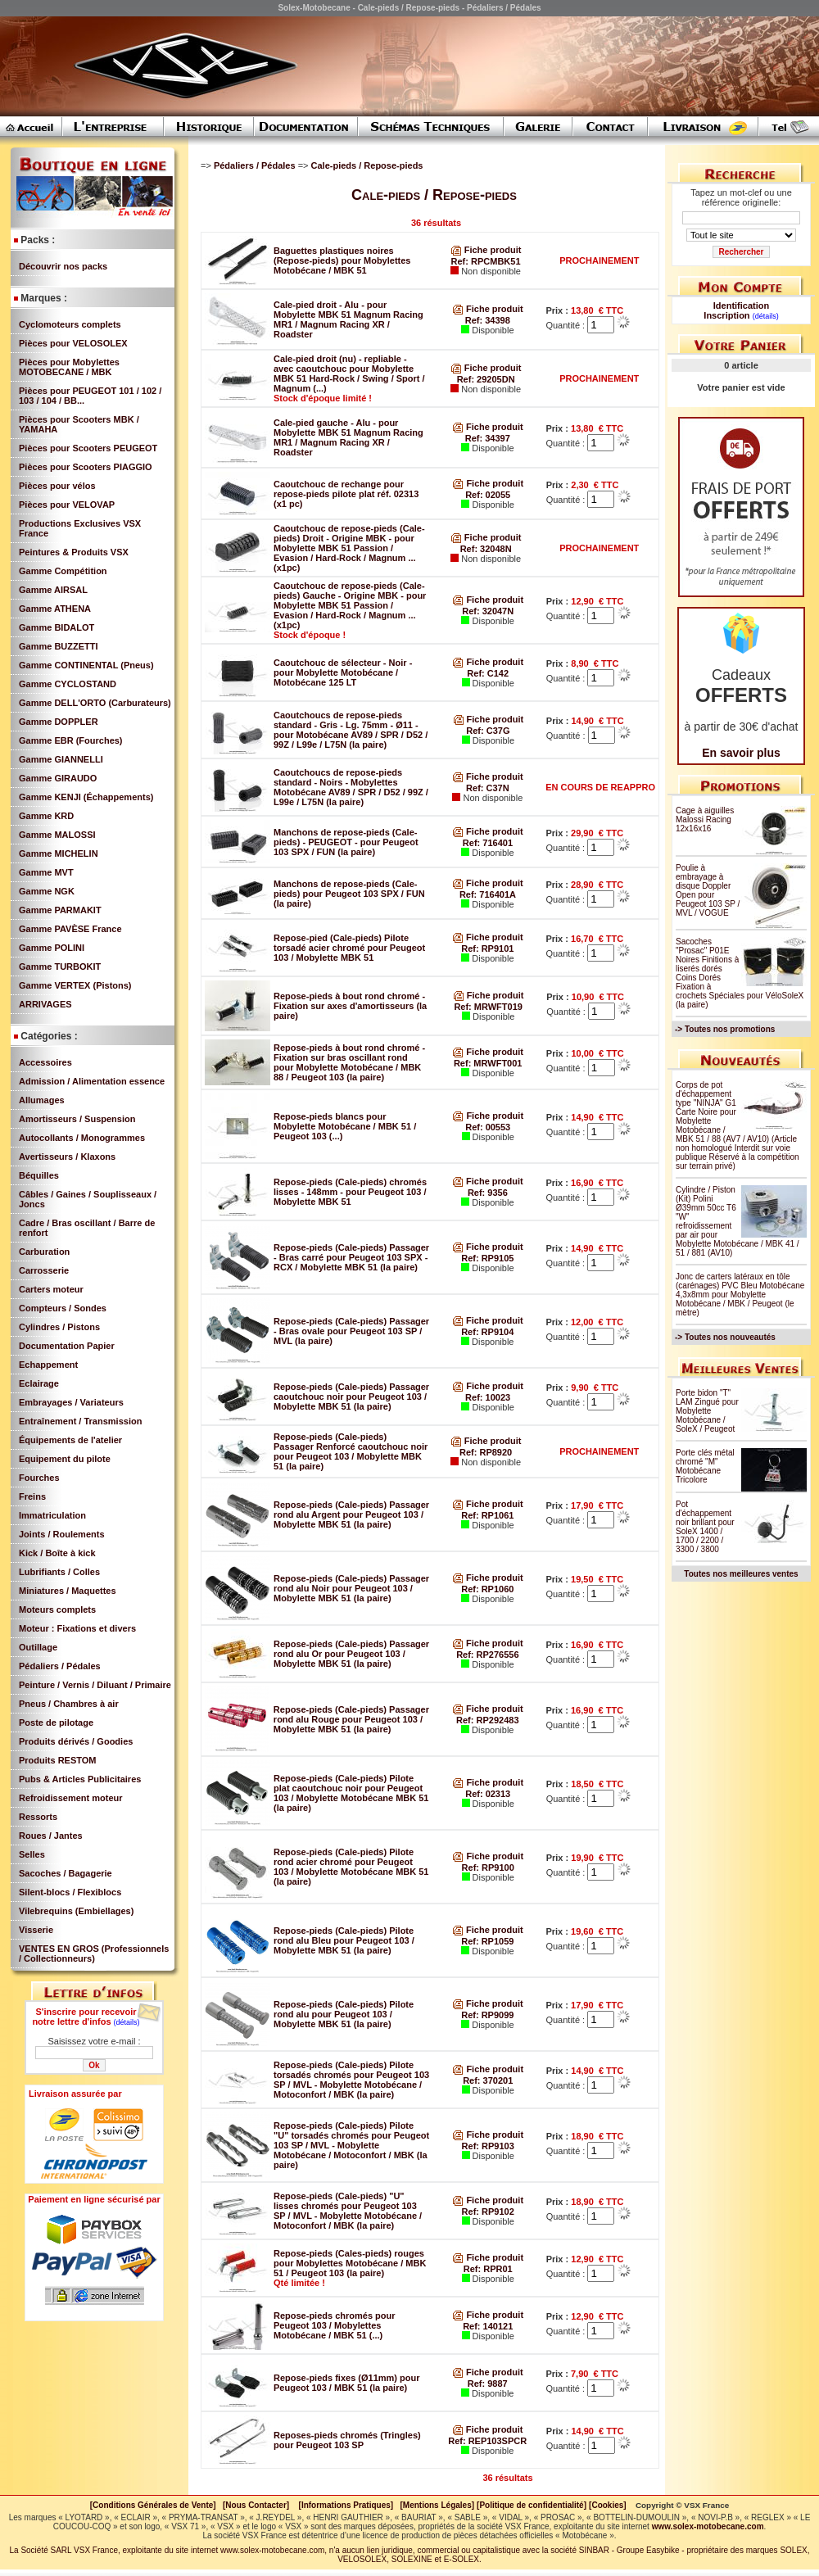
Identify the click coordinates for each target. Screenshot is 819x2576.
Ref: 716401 (488, 843)
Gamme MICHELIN (58, 853)
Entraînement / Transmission (80, 1421)
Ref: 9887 (488, 2383)
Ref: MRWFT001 (488, 1063)
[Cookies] (608, 2505)
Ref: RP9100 (488, 1867)
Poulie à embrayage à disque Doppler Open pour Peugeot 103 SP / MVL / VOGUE (708, 890)
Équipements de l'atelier (70, 1440)
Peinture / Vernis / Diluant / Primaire (95, 1685)
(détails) (127, 2022)
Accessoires (45, 1062)
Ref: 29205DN (486, 379)
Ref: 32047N (488, 611)
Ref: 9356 (488, 1192)
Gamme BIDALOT (56, 627)
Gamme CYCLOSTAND (67, 684)
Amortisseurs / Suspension (77, 1119)
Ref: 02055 (487, 495)
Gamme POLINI (51, 948)
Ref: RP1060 (487, 1589)
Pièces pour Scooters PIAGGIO (85, 467)
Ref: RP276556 (487, 1654)
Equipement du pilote (65, 1459)
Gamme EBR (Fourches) (71, 740)
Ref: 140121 (488, 2326)
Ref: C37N (487, 788)
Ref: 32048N (486, 549)
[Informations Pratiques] (346, 2505)
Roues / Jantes (51, 1835)
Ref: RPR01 (488, 2269)
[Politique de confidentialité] (531, 2505)
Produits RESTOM (58, 1760)
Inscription (726, 315)
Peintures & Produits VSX (74, 552)
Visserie (36, 1930)
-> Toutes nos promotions (725, 1029)
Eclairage (39, 1383)
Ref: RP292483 (487, 1720)
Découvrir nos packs (63, 266)
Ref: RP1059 (487, 1941)
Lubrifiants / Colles (59, 1572)
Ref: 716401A (487, 894)
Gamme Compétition (63, 571)
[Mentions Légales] (437, 2505)
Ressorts (38, 1817)
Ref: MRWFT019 (488, 1007)
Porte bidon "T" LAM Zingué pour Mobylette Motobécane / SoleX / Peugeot (707, 1410)
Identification (741, 305)
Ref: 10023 (487, 1397)
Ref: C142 (488, 673)
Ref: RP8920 (485, 1452)
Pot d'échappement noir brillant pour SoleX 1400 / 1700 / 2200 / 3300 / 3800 (705, 1527)
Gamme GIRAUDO (58, 778)
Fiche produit (486, 250)
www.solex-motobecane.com (708, 2526)
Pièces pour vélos (57, 486)
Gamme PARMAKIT (60, 910)
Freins (32, 1496)
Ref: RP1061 (487, 1515)
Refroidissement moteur (71, 1798)
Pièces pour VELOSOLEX (73, 343)
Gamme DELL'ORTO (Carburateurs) (95, 703)
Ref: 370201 (488, 2080)
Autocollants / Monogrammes (82, 1138)
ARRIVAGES (45, 1004)
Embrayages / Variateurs (71, 1402)
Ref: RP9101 (487, 948)
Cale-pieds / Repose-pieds (368, 165)
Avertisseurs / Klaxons (67, 1156)
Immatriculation (52, 1515)
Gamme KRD (46, 816)
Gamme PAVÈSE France (70, 929)
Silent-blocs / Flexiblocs (70, 1892)
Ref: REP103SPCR (487, 2441)
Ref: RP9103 (488, 2146)
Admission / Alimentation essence (92, 1081)
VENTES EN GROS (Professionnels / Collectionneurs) (94, 1953)
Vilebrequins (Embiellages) (76, 1911)
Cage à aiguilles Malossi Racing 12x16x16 (705, 819)
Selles (32, 1854)
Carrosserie (44, 1270)
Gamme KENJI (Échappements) (86, 797)
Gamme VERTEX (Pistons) (75, 985)
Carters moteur (51, 1289)
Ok (93, 2065)
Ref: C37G (487, 731)
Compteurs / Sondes (62, 1308)
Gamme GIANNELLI (61, 759)
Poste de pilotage (56, 1722)
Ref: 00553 (487, 1127)
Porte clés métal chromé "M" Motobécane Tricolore (705, 1466)
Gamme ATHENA (55, 608)
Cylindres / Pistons (59, 1327)
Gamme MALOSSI (57, 835)
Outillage (38, 1647)
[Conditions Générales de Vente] (156, 2505)
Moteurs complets (57, 1609)
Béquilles (39, 1175)
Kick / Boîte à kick (57, 1553)
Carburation (44, 1251)
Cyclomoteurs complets (70, 324)
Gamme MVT (46, 872)
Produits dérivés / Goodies (76, 1741)
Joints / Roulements (62, 1534)
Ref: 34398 (487, 320)
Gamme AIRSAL (53, 590)
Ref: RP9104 (487, 1332)
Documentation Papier (67, 1346)
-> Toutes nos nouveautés (725, 1337)
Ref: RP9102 (488, 2211)
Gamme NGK (47, 891)
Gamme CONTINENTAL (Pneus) (86, 665)
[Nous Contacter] (256, 2505)
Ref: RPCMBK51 (486, 261)
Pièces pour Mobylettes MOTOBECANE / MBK (69, 367)
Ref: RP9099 (487, 2015)
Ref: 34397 (487, 438)
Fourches (39, 1478)
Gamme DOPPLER (58, 722)
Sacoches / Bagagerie (65, 1873)
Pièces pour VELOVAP (67, 504)
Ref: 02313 (487, 1794)
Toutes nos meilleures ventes (741, 1573)
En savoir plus (741, 752)
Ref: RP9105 (487, 1258)
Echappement (48, 1364)
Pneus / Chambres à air (69, 1704)
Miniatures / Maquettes (67, 1591)
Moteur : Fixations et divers (77, 1628)
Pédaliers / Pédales (60, 1666)
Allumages (42, 1100)
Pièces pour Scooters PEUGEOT (88, 448)
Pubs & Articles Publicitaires (80, 1779)
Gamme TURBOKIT (60, 966)
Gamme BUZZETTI (58, 646)
